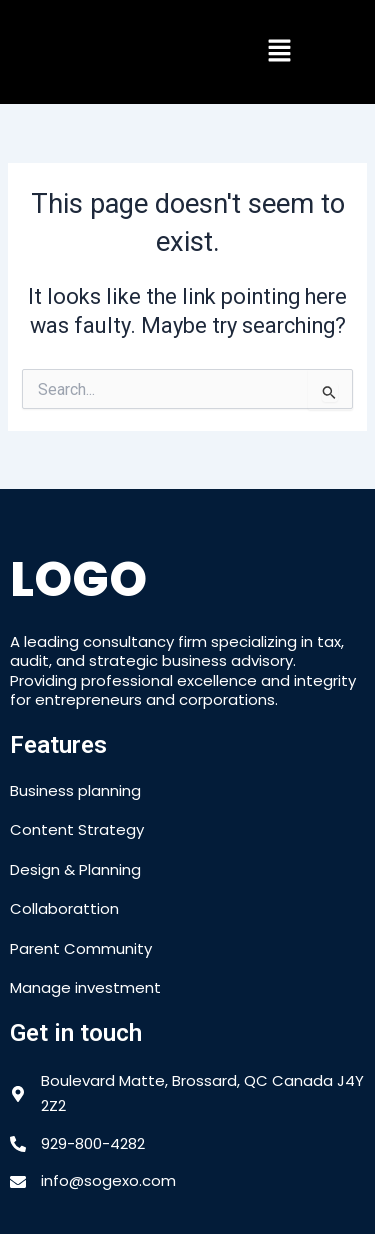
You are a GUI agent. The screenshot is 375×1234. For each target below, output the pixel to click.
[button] (279, 52)
